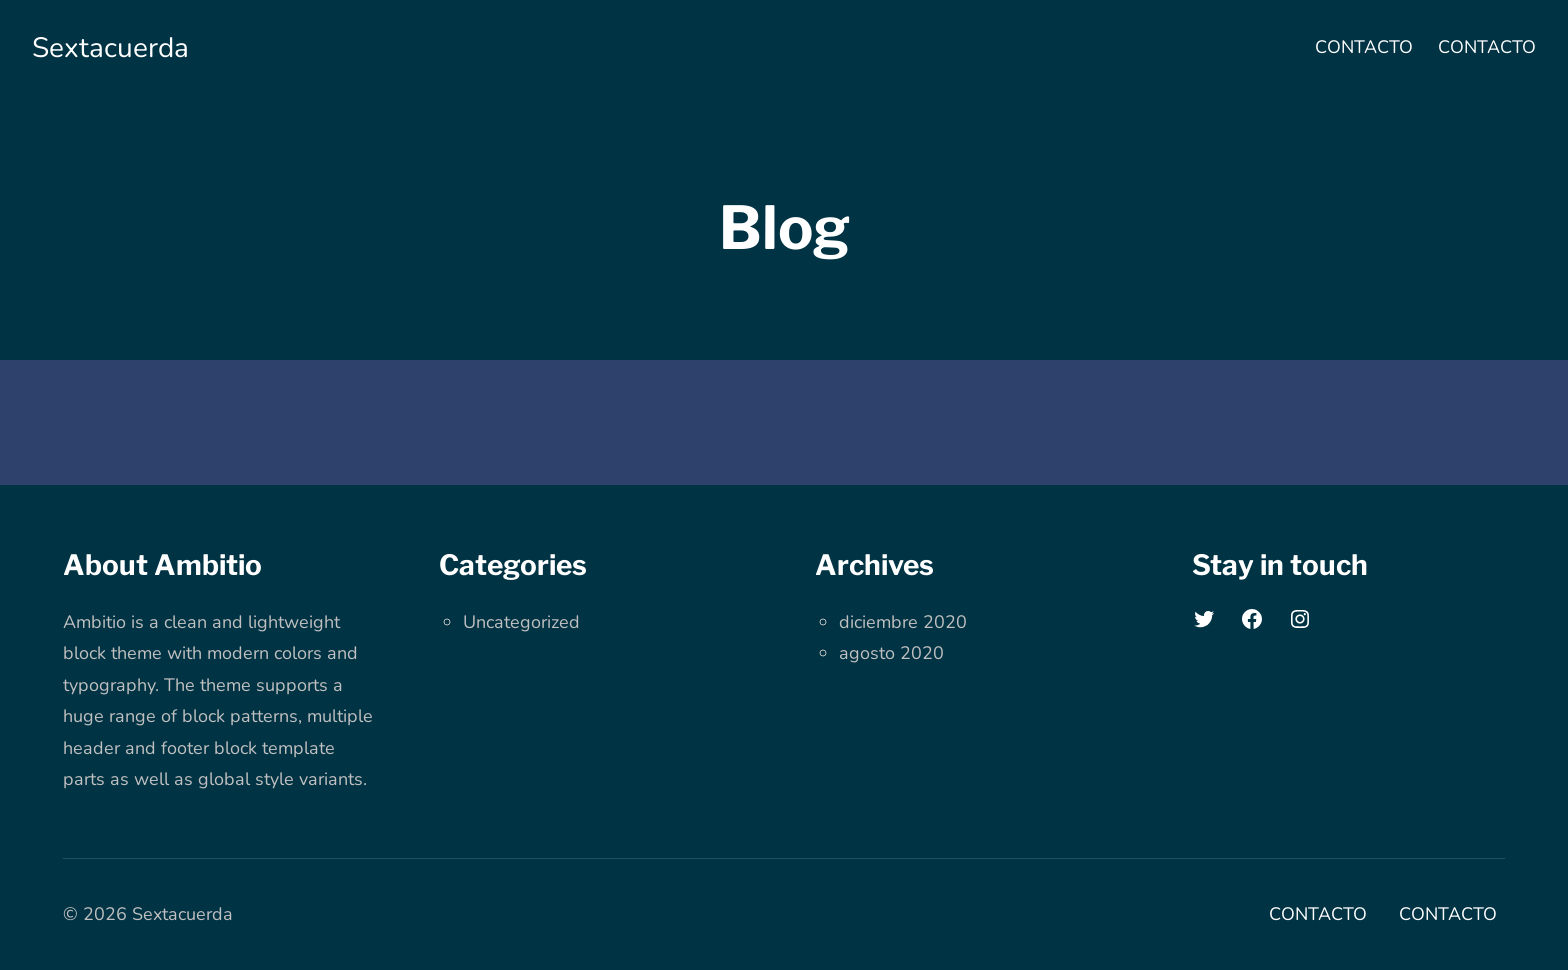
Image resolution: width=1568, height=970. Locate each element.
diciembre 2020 (903, 622)
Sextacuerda (110, 48)
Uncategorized (521, 622)
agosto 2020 (891, 653)
